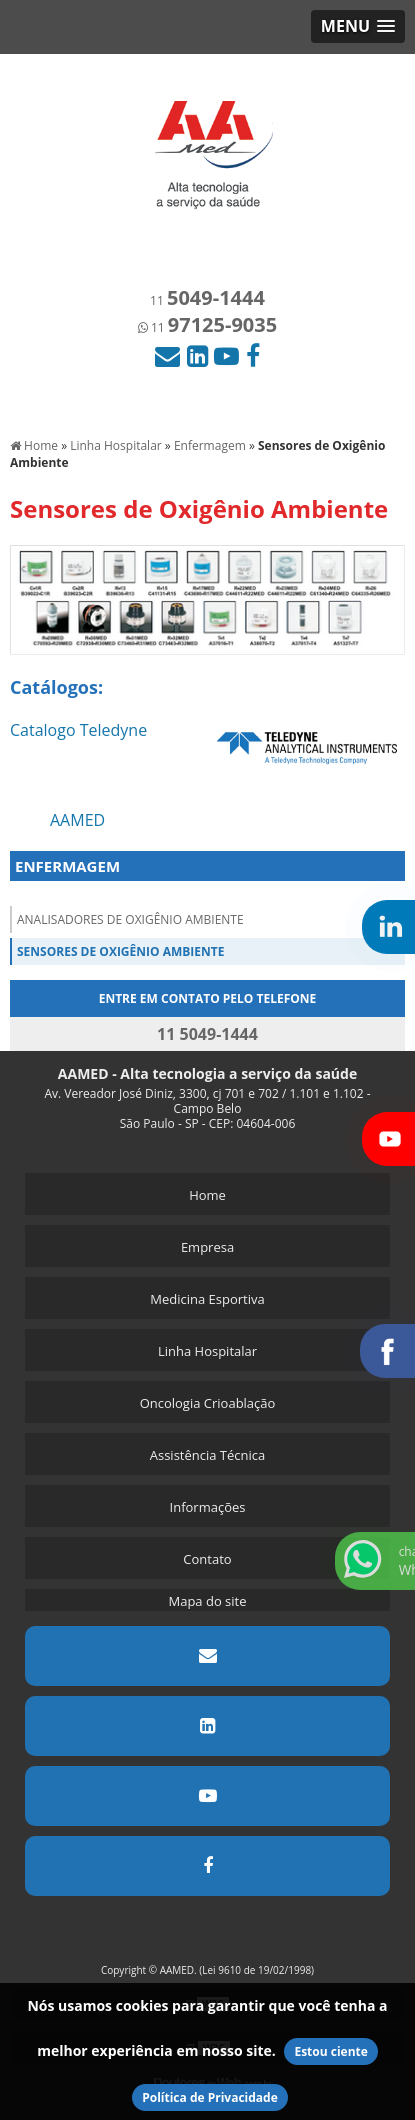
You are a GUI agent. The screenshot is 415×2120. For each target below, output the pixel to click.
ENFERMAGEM (67, 866)
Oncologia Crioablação (208, 1403)
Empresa (207, 1247)
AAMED (77, 820)
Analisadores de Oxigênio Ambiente (130, 919)
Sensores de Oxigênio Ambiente (120, 951)
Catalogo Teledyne (78, 730)
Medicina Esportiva (207, 1299)
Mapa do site (207, 1601)
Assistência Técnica (208, 1455)
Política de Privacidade (210, 2097)
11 (207, 300)
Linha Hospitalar (207, 1351)
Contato (207, 1559)
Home (207, 1195)
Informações (208, 1507)
